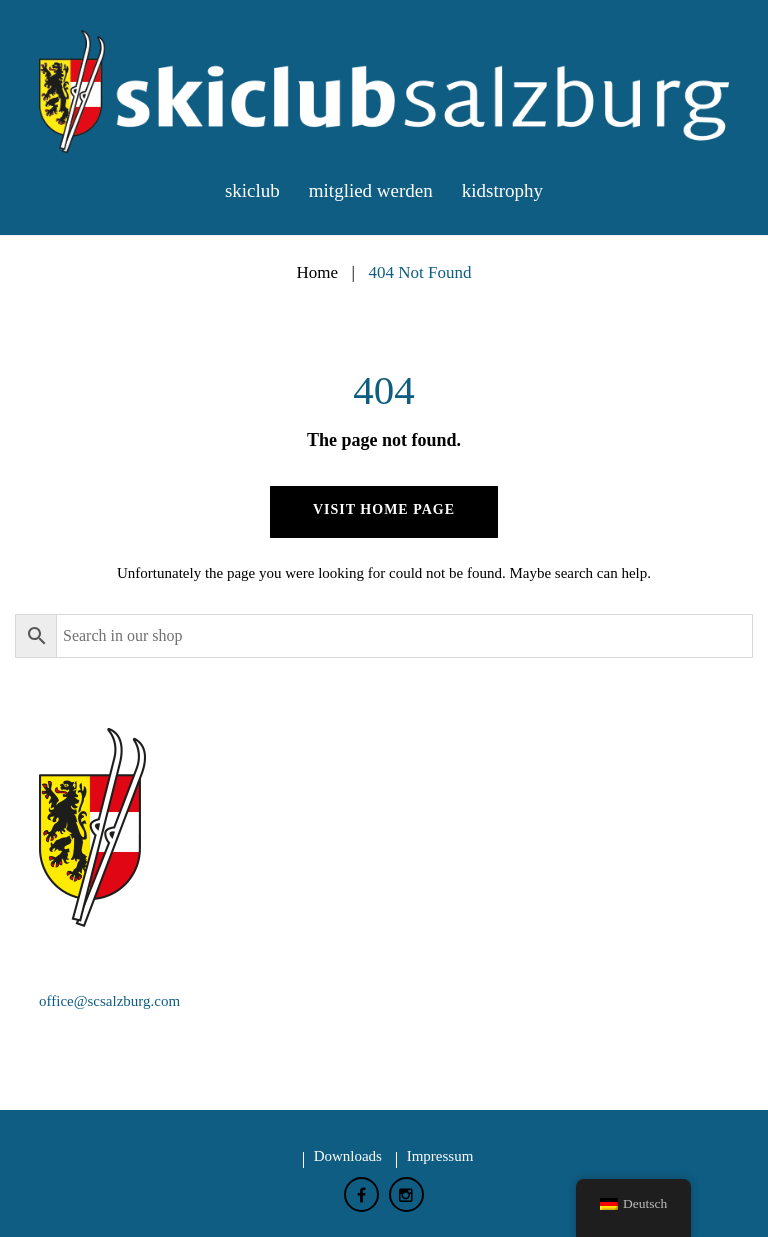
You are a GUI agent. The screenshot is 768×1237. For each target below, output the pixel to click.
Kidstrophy (502, 190)
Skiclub (252, 190)
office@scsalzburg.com (109, 1001)
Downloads (348, 1156)
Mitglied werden (371, 190)
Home (317, 272)
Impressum (440, 1156)
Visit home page (384, 509)
